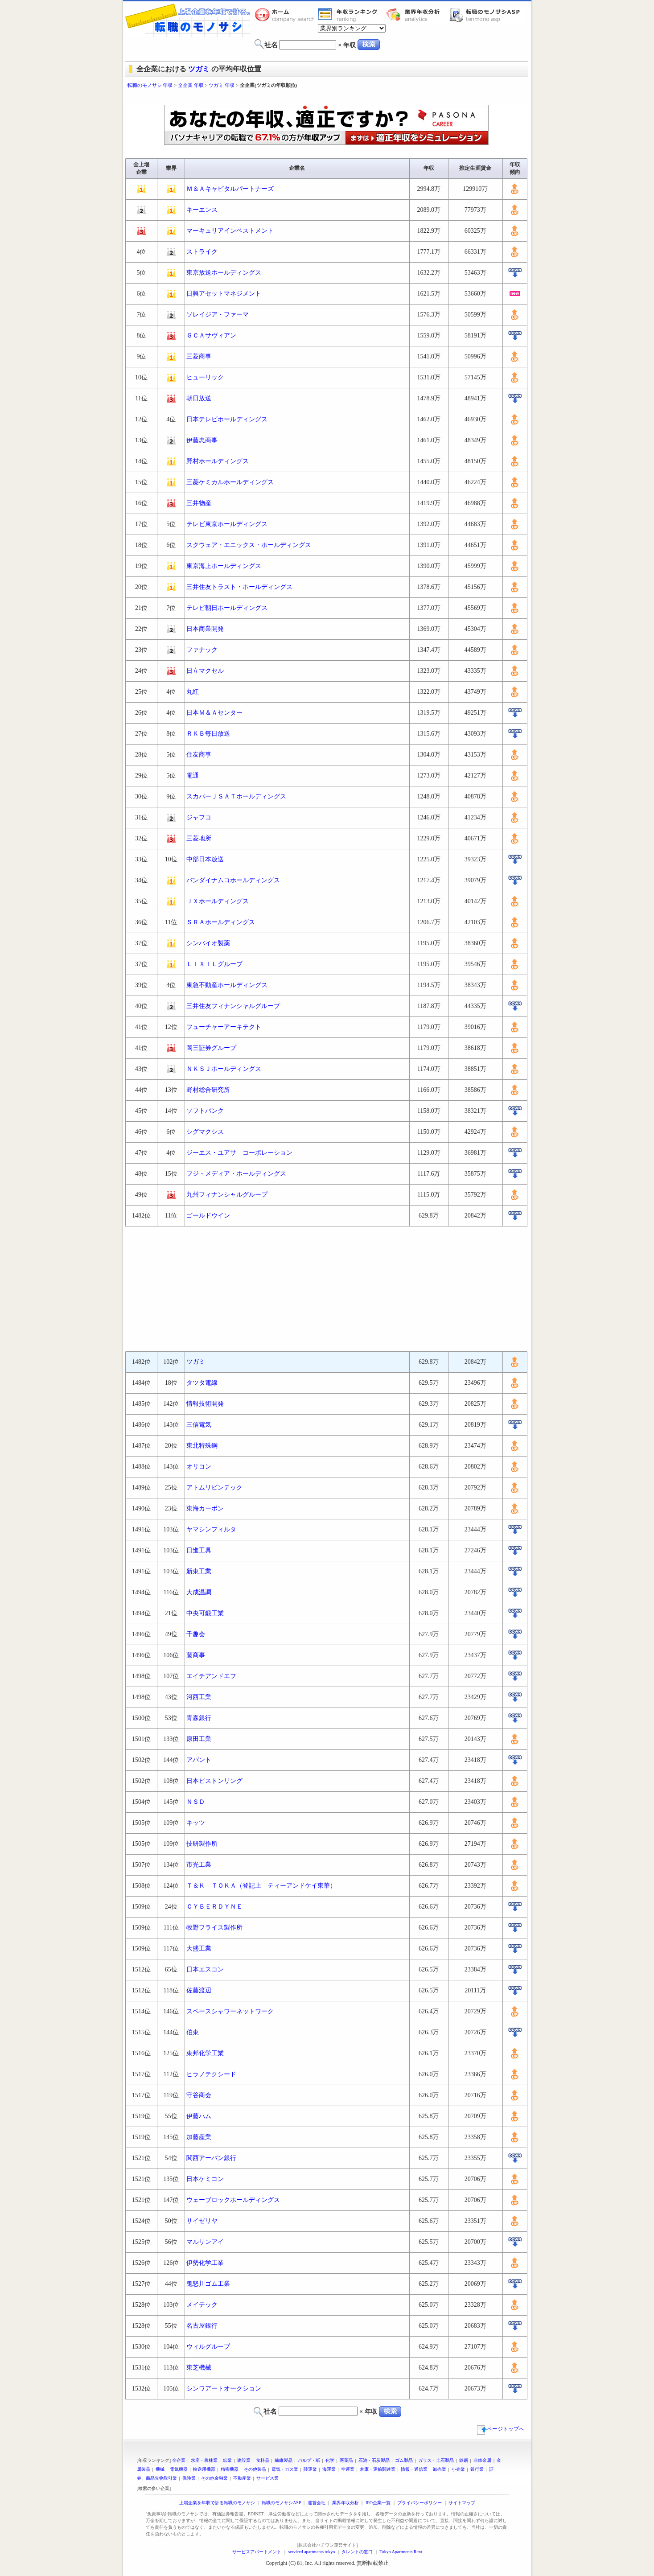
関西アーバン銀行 (211, 2158)
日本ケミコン (205, 2179)
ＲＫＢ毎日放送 (208, 733)
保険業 (189, 2478)
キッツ (195, 1822)
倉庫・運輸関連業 (377, 2469)
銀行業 (477, 2469)
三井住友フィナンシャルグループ (233, 1006)
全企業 (178, 2460)
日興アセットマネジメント (223, 293)
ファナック (202, 649)
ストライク (202, 251)
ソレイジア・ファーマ (217, 314)
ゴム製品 (404, 2460)
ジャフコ (198, 817)
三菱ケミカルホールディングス (230, 482)
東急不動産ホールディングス (226, 985)
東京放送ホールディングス (223, 272)
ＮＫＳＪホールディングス (223, 1069)
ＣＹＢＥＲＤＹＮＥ (214, 1906)
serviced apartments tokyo (311, 2551)
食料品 (262, 2460)
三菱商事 (198, 356)
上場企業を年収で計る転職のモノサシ (217, 2502)
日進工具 (198, 1550)
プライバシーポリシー (419, 2502)
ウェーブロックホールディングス (233, 2200)
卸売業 (439, 2469)
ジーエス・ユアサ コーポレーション (239, 1152)
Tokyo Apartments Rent (400, 2551)
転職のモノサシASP (487, 15)
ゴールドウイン (208, 1215)
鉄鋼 (463, 2460)
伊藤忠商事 (202, 440)
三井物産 (198, 503)
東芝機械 (198, 2367)
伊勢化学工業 (205, 2262)
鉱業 (227, 2460)
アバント (198, 1760)
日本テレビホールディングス (226, 419)
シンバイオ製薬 (208, 943)
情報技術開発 (205, 1403)
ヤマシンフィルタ (211, 1529)
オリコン (198, 1466)
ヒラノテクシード (211, 2074)
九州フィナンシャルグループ (226, 1194)
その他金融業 (214, 2478)
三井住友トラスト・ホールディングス (239, 587)
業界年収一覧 (349, 15)
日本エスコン (205, 1969)
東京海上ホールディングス (223, 566)
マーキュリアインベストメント (230, 230)
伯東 (192, 2032)
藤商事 (195, 1655)
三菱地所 (198, 838)
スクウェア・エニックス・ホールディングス (248, 545)
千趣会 (195, 1634)
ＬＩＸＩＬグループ (214, 964)
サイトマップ (461, 2502)
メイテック (202, 2304)
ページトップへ (500, 2429)
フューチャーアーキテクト (223, 1027)
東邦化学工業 (205, 2053)
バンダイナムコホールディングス (233, 880)
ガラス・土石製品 (436, 2460)
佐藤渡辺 (198, 1990)
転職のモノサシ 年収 (150, 85)
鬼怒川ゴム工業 (208, 2283)
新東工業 (198, 1571)
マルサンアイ (205, 2242)
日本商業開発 (205, 628)
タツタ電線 (202, 1382)
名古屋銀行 (202, 2325)
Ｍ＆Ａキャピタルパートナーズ (230, 188)
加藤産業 (198, 2137)
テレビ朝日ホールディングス (226, 608)
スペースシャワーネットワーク (230, 2011)
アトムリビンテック (214, 1487)
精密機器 (230, 2469)
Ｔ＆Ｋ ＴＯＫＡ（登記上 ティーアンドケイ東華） (261, 1885)
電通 (192, 775)
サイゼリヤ (202, 2221)
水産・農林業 (204, 2460)
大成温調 (198, 1592)
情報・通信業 (414, 2469)
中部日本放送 (205, 859)
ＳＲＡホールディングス (220, 922)
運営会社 (316, 2502)
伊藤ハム (198, 2116)
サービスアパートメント (256, 2551)
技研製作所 (202, 1843)
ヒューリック (205, 377)
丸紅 (192, 691)
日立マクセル (205, 670)
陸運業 (310, 2469)
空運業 (347, 2469)
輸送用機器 (204, 2469)
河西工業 (198, 1697)
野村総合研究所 (208, 1089)
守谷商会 (198, 2095)
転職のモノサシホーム (286, 15)
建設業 (244, 2460)
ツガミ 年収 (221, 85)
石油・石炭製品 (374, 2460)
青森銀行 (198, 1718)
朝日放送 (198, 398)
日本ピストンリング (214, 1781)
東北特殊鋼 (202, 1445)
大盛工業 (198, 1948)
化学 (329, 2460)
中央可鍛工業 (205, 1613)
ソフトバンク (205, 1110)
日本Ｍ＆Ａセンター (214, 712)
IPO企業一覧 (378, 2502)
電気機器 (179, 2469)
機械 (160, 2469)
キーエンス (202, 209)
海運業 (329, 2469)
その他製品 (255, 2469)
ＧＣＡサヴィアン (211, 335)
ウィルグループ (208, 2346)
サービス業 (267, 2478)
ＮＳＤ (195, 1801)
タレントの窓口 (357, 2551)
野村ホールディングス (217, 461)
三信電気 (198, 1424)
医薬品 (346, 2460)
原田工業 (198, 1739)
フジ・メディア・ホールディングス (236, 1173)
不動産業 (242, 2478)
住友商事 (198, 754)
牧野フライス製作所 (214, 1927)
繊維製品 (283, 2460)
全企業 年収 (191, 85)
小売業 (458, 2469)
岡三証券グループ (211, 1048)
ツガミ (199, 69)
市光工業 (198, 1864)
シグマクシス (205, 1131)
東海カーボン (205, 1508)
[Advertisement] (327, 97)
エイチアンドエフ (211, 1676)
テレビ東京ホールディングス (226, 524)
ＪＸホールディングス (217, 901)
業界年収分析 (417, 15)
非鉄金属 (482, 2460)
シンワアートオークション (223, 2388)
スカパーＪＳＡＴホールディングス (236, 796)
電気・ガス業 (284, 2469)
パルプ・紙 (309, 2460)
